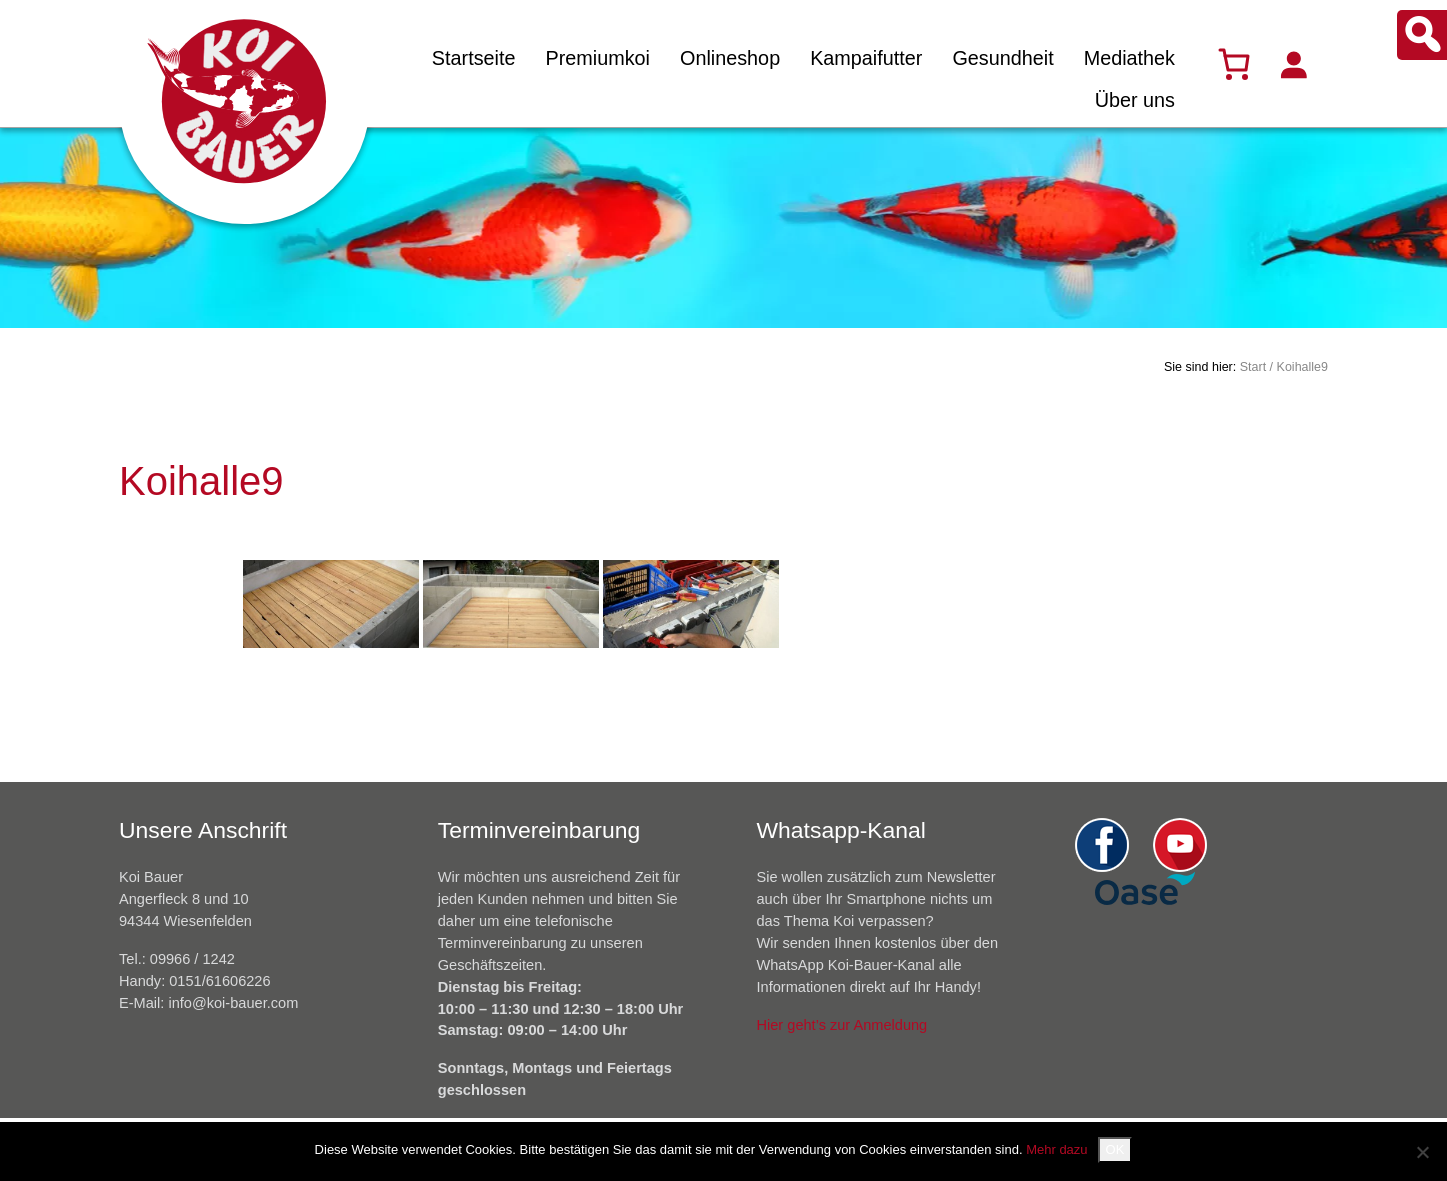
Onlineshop (730, 58)
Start (1253, 367)
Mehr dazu (1056, 1149)
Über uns (1135, 100)
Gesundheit (1002, 58)
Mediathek (1129, 58)
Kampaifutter (866, 58)
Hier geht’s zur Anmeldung (842, 1025)
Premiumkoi (597, 58)
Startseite (474, 58)
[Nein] (1422, 1152)
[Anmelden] (1293, 64)
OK (1115, 1149)
